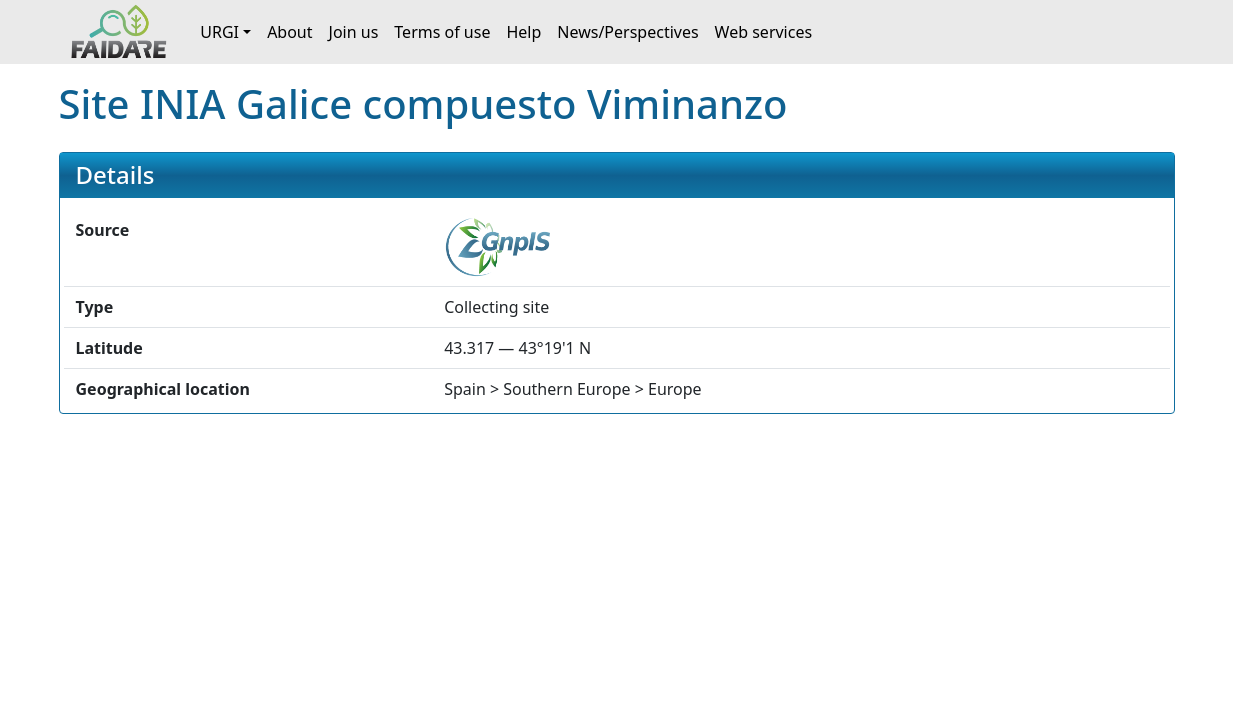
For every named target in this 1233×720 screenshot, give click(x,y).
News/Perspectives (627, 32)
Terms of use (442, 32)
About (289, 32)
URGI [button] (219, 32)
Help (523, 32)
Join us (354, 32)
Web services (764, 32)
